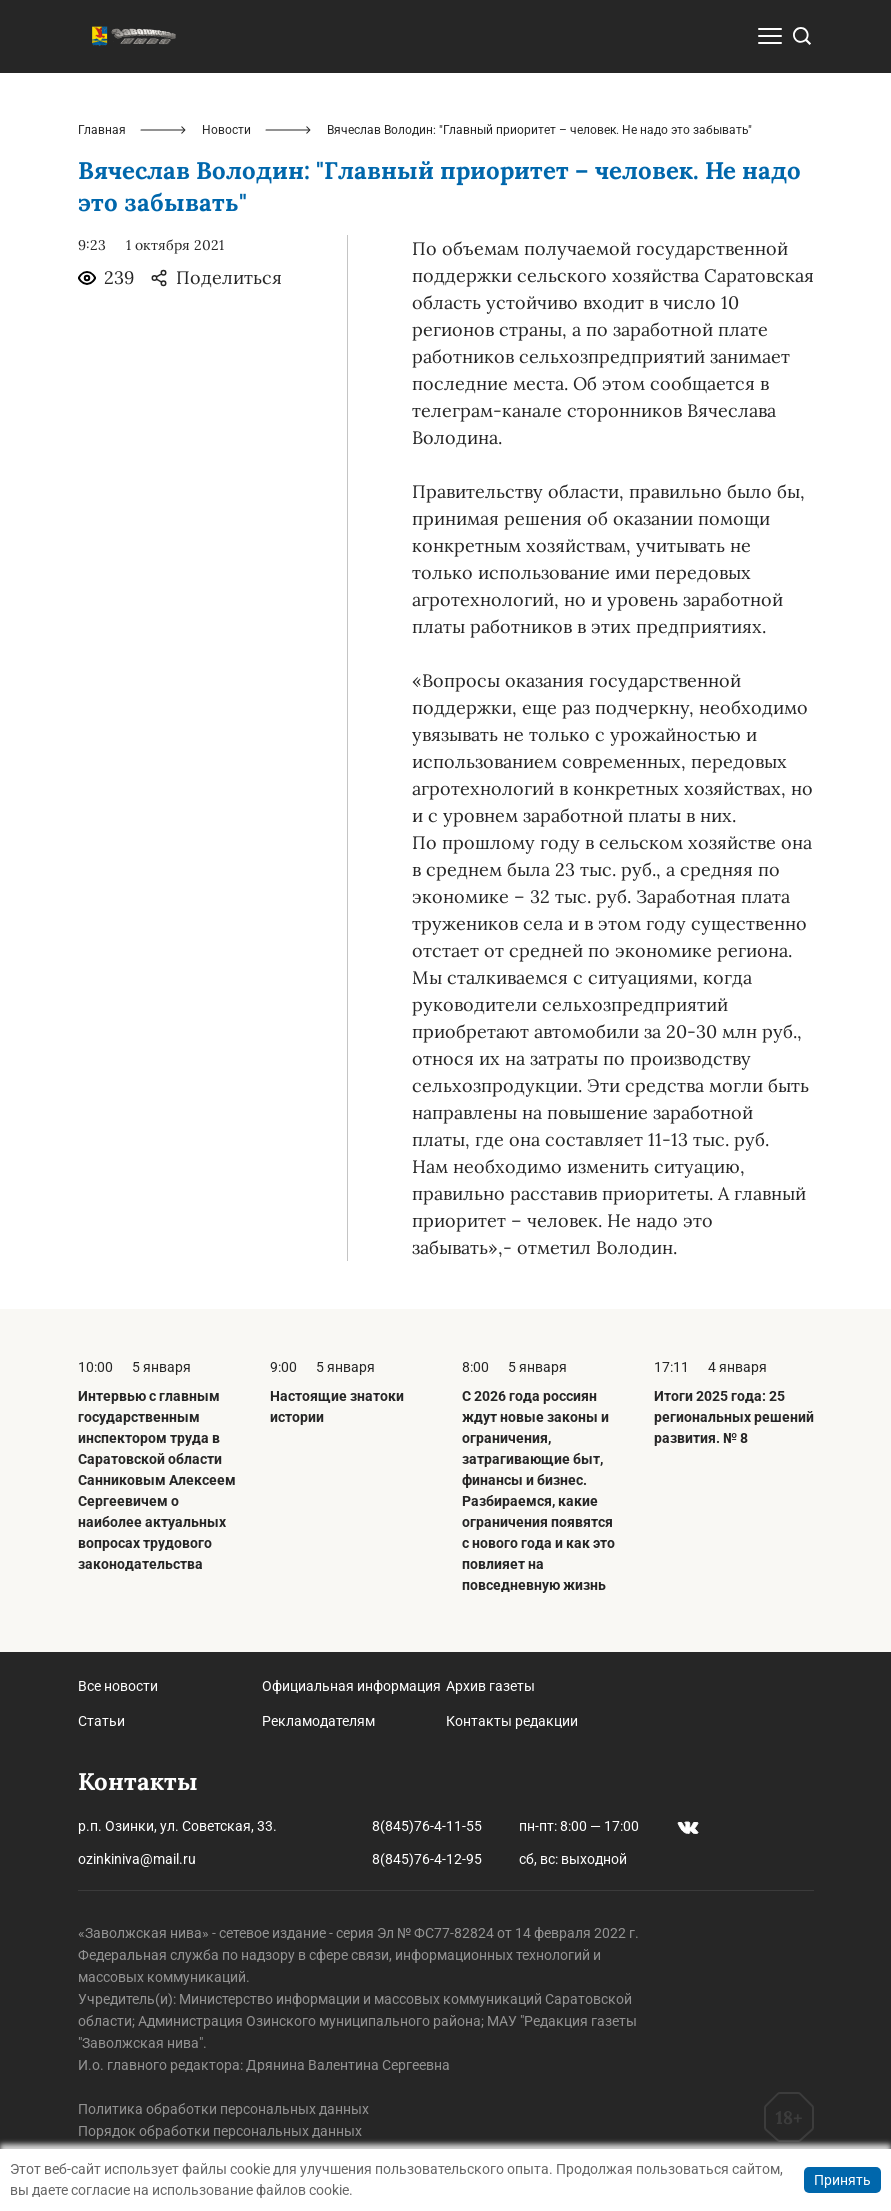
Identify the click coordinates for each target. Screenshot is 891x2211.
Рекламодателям (318, 1721)
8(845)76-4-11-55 (427, 1826)
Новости (226, 130)
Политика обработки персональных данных (223, 2109)
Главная (102, 130)
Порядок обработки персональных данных (220, 2131)
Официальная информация (351, 1686)
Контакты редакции (512, 1721)
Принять (842, 2180)
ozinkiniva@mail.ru (137, 1859)
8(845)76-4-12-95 (427, 1859)
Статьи (101, 1721)
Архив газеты (490, 1686)
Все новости (118, 1686)
